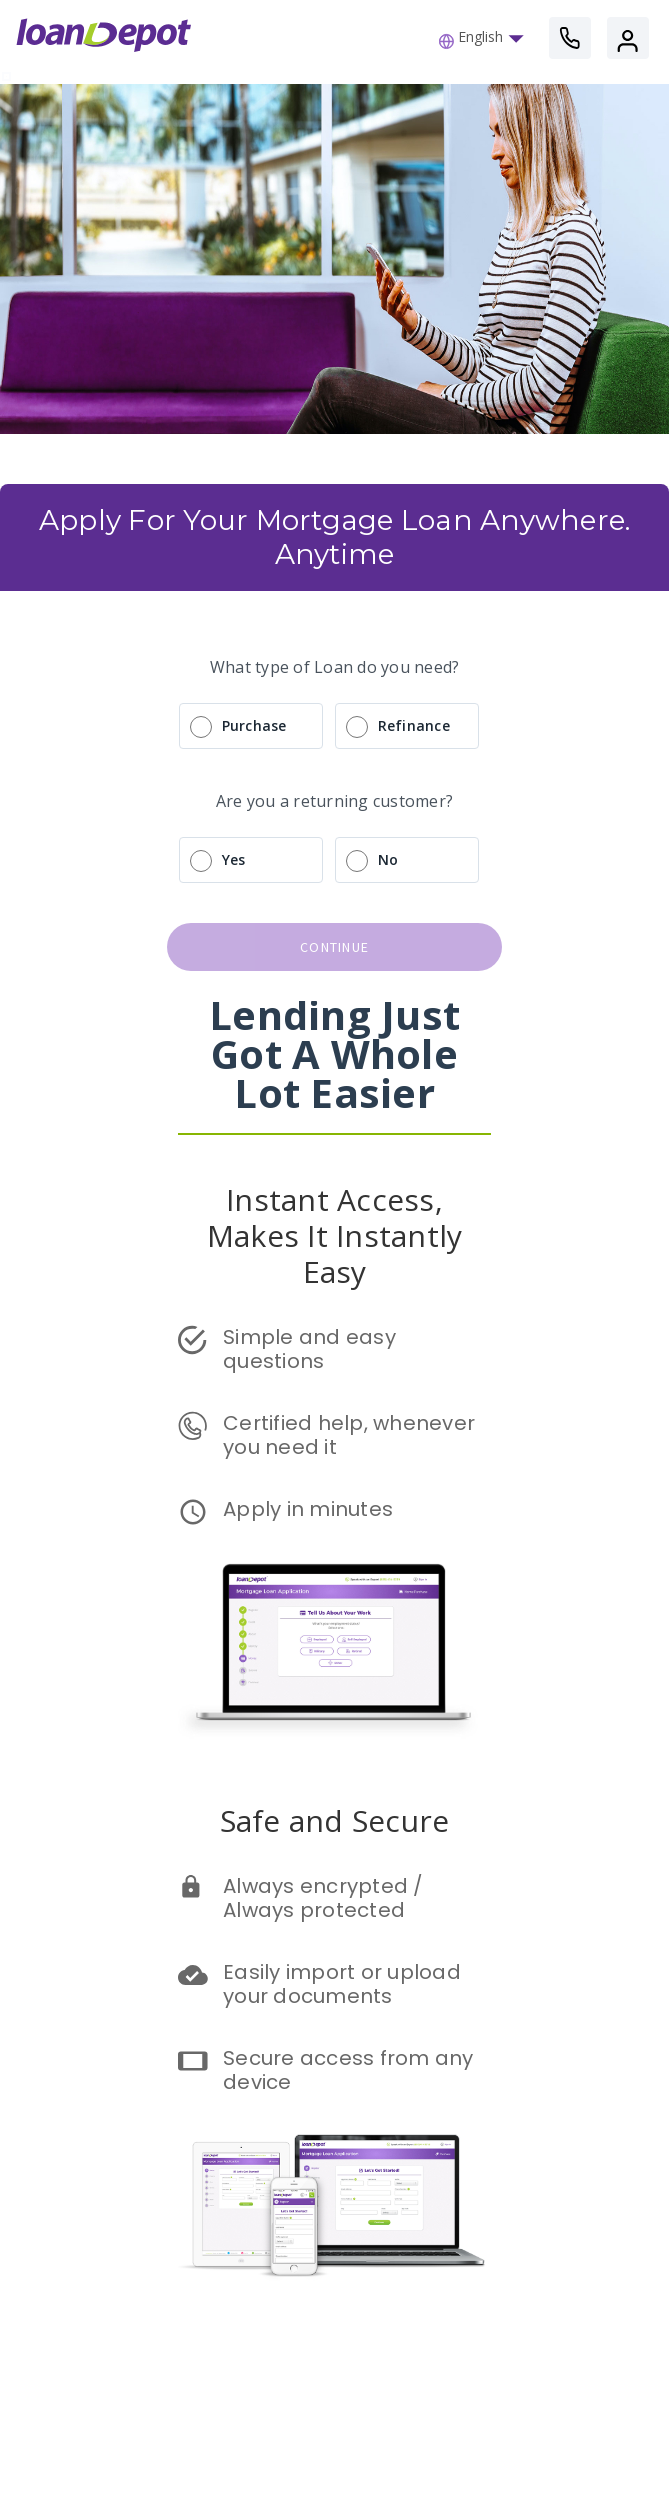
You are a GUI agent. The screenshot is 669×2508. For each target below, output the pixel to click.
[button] (486, 38)
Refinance (414, 725)
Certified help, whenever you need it (351, 1435)
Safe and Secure (335, 1820)
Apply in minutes (308, 1509)
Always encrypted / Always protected (326, 1898)
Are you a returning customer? (334, 801)
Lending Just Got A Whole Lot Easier (339, 1053)
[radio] (334, 726)
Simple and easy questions (312, 1349)
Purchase (254, 725)
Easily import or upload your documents (344, 1984)
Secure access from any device (351, 2070)
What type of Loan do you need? (335, 667)
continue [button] (334, 947)
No (388, 859)
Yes (234, 859)
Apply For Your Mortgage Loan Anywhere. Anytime (338, 537)
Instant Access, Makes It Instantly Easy (339, 1235)
